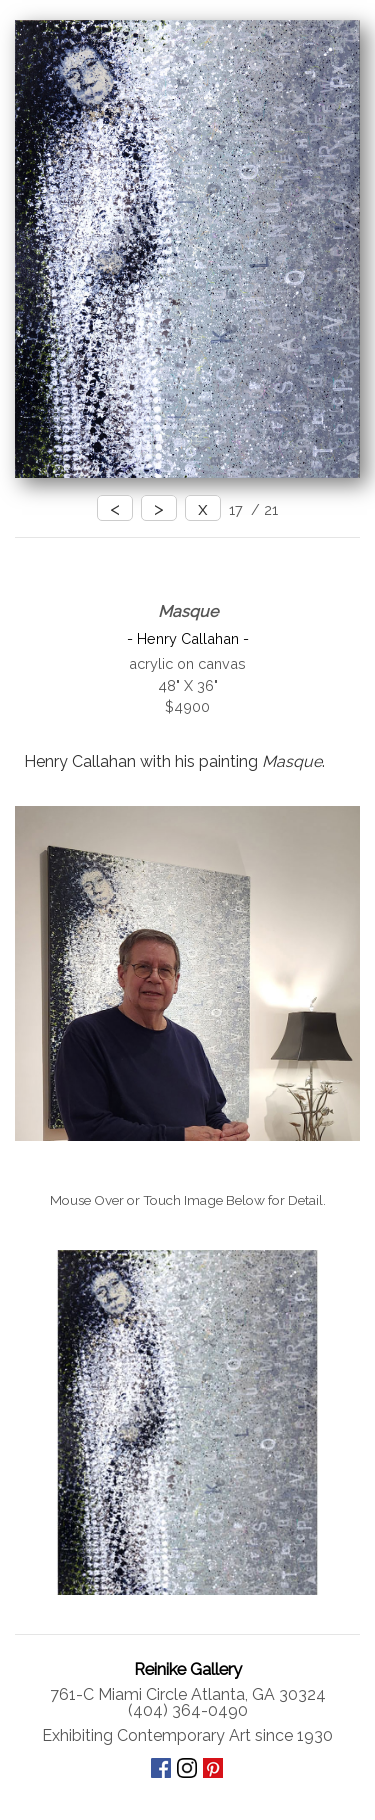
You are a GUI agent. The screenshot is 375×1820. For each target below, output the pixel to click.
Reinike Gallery (188, 1669)
